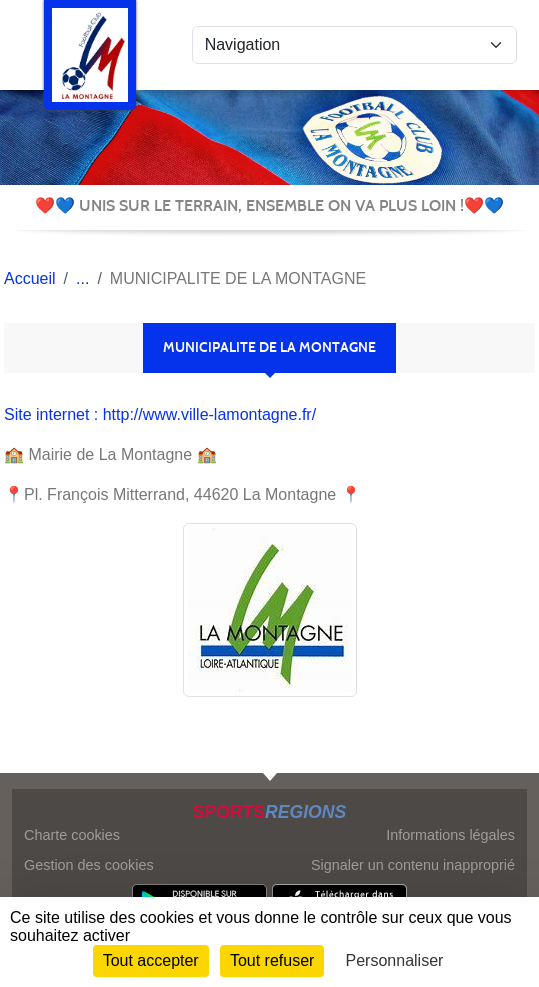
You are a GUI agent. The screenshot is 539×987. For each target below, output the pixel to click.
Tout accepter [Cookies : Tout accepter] (151, 960)
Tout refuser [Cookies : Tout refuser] (272, 960)
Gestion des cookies (89, 865)
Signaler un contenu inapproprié (413, 865)
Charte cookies (72, 835)
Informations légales (450, 835)
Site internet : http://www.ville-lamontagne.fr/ (160, 414)
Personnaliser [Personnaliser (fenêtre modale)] (395, 960)
